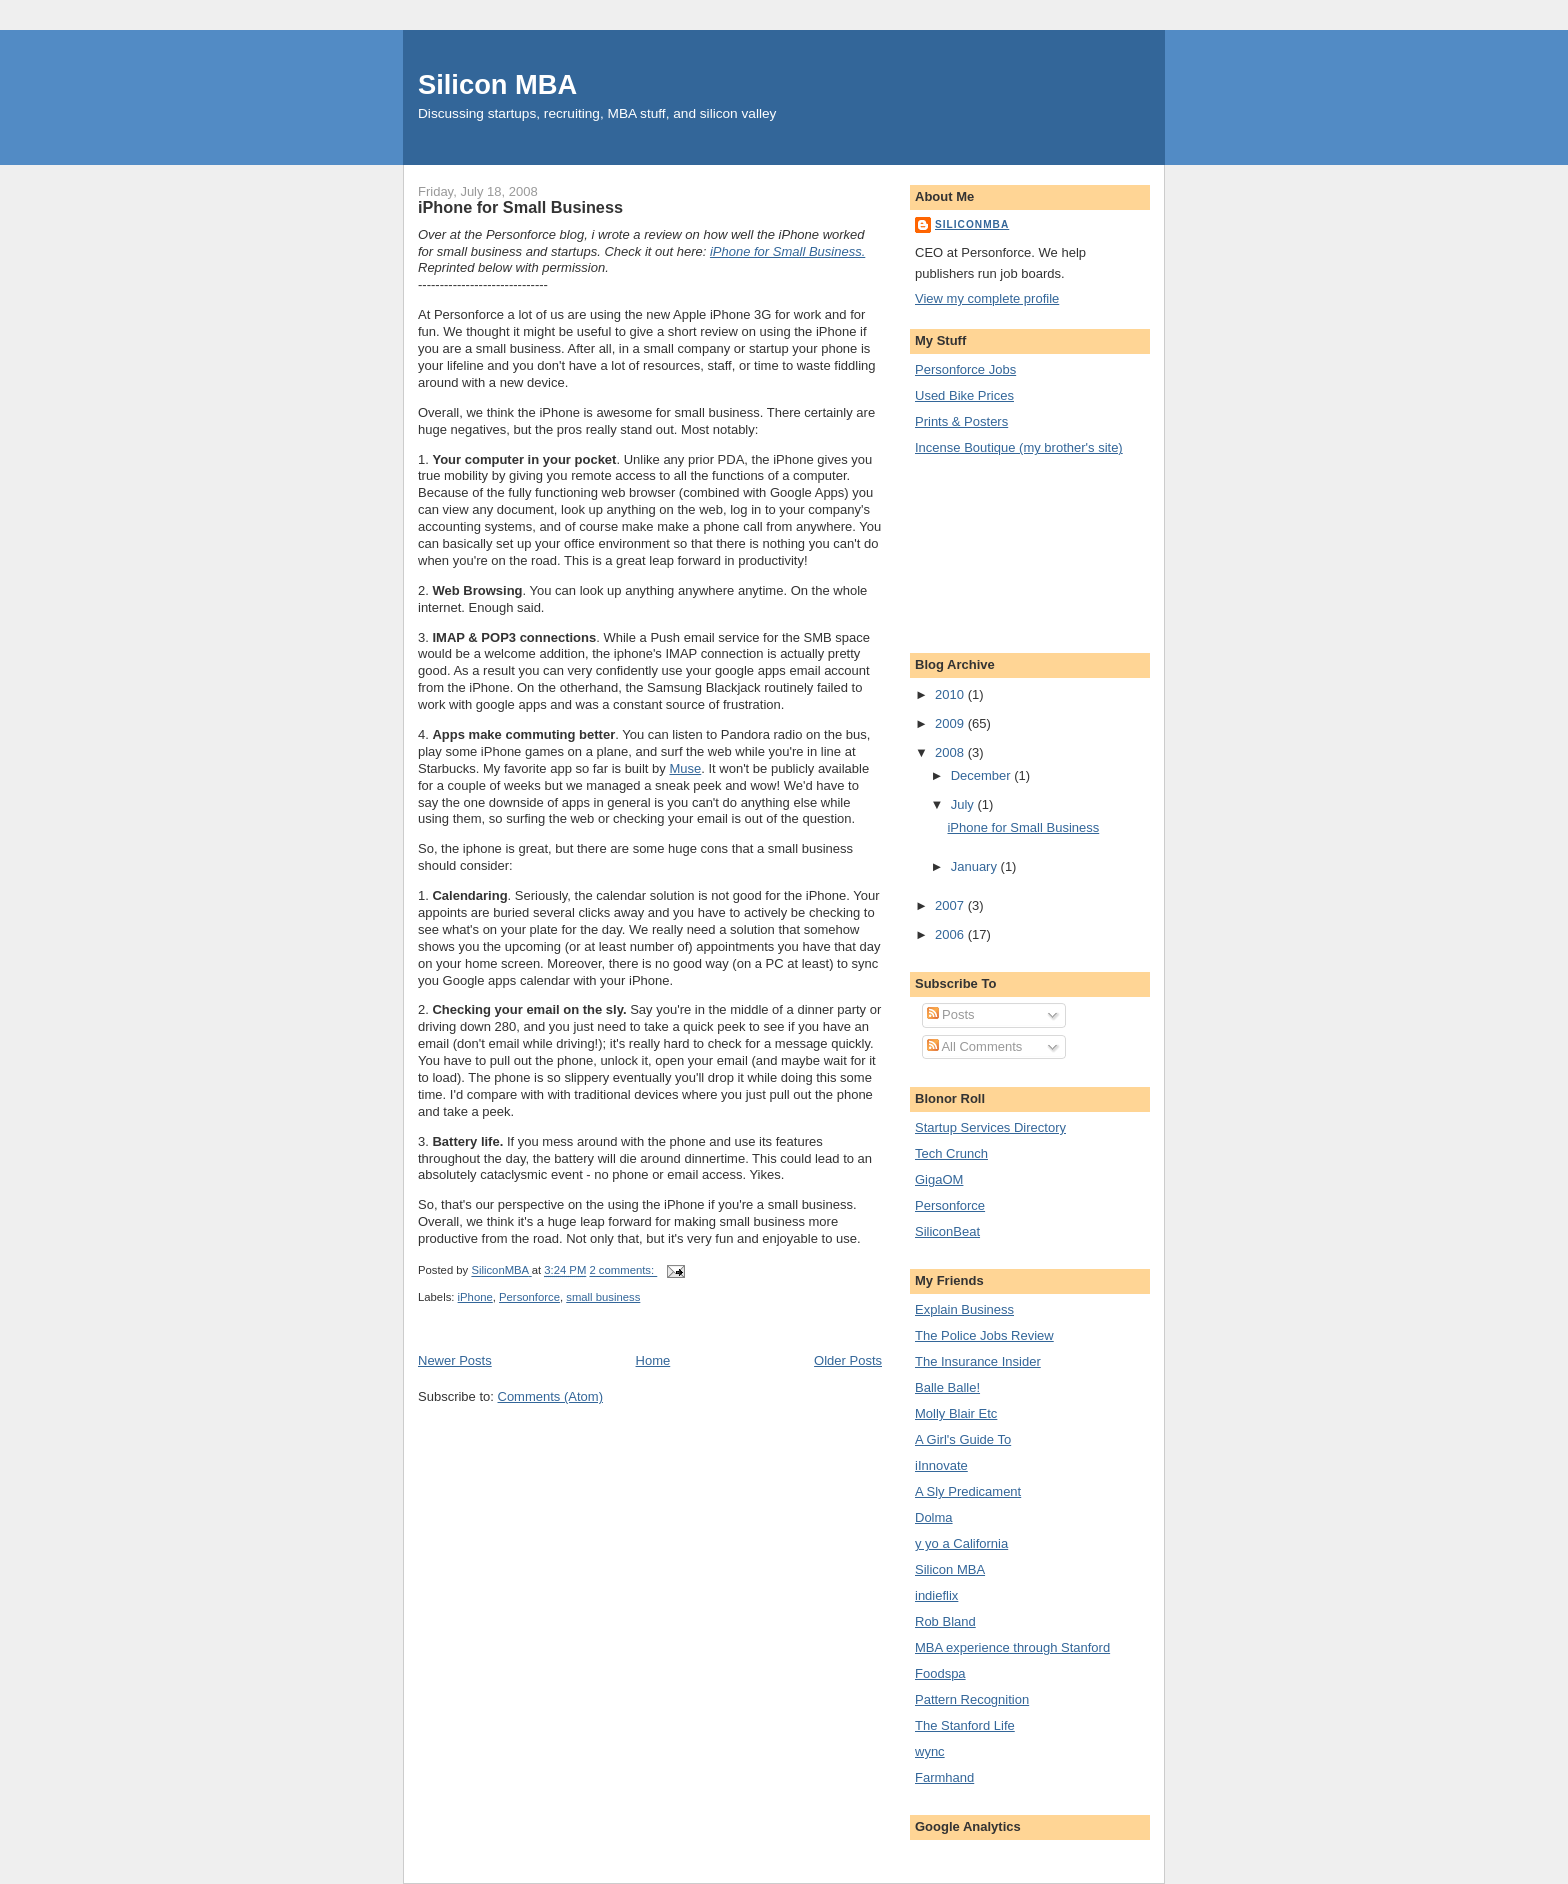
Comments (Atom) (550, 1396)
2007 (951, 905)
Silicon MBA (497, 84)
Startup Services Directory (990, 1127)
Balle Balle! (947, 1387)
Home (653, 1360)
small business (603, 1297)
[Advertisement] (1005, 552)
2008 (951, 752)
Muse (685, 768)
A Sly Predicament (968, 1491)
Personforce (529, 1297)
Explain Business (964, 1309)
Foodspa (940, 1673)
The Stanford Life (965, 1725)
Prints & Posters (961, 421)
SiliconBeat (947, 1231)
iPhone (475, 1297)
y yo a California (961, 1543)
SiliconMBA (972, 224)
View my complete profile (987, 298)
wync (930, 1751)
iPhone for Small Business (520, 207)
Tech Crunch (951, 1153)
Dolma (934, 1517)
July (964, 804)
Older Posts (848, 1360)
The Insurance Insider (978, 1361)
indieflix (936, 1595)
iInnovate (941, 1465)
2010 (951, 694)
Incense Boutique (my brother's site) (1019, 447)
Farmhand (944, 1777)
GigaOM (939, 1179)
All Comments (975, 1046)
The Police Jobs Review (984, 1335)
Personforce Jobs (965, 369)
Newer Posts (455, 1360)
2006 (951, 934)
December (983, 775)
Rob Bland (945, 1621)
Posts (951, 1014)
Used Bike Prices (964, 395)
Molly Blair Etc (956, 1413)
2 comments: (623, 1271)
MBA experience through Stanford (1012, 1647)
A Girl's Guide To (963, 1439)
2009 (951, 723)
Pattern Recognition (972, 1699)
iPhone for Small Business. (787, 251)
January (976, 866)
